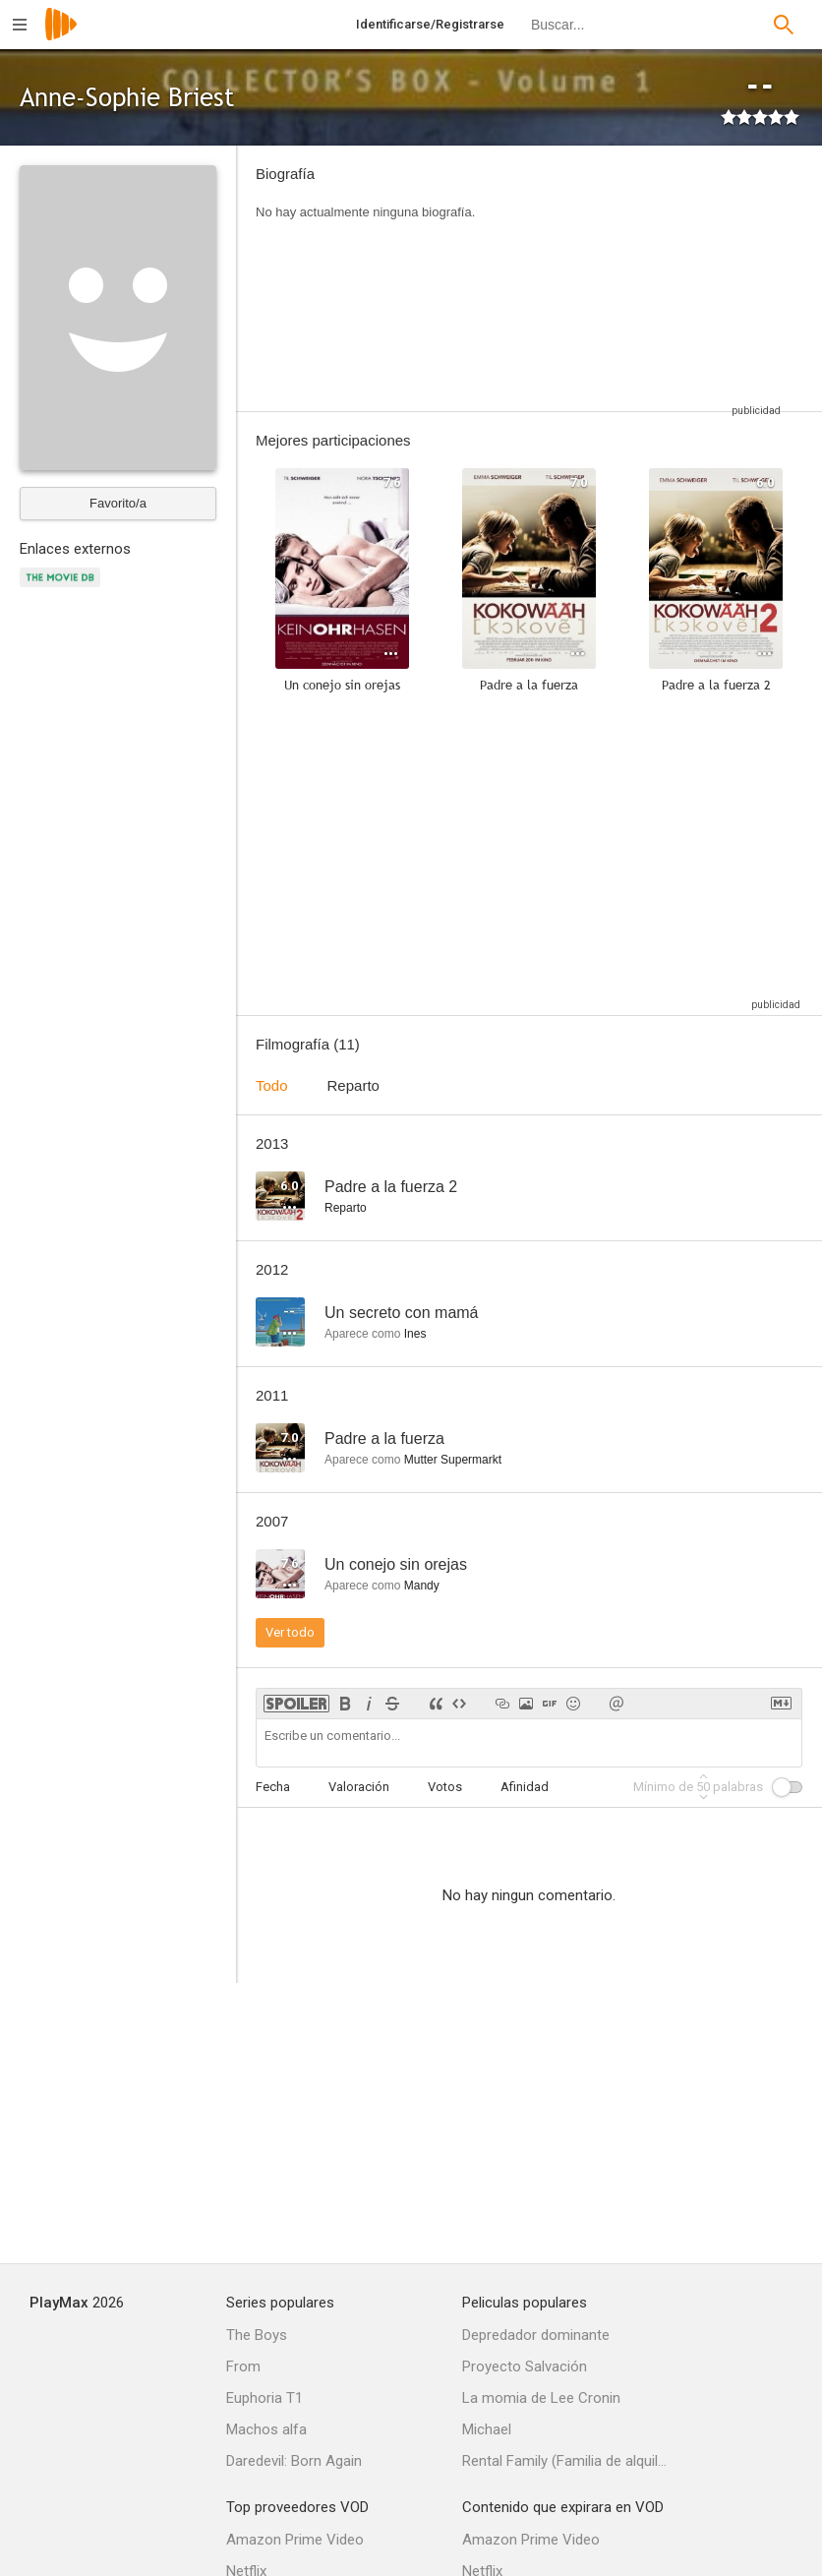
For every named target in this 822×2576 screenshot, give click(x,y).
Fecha (273, 1786)
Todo (272, 1085)
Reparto (353, 1085)
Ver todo (290, 1632)
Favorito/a (118, 503)
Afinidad (524, 1786)
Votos (445, 1786)
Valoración (358, 1786)
